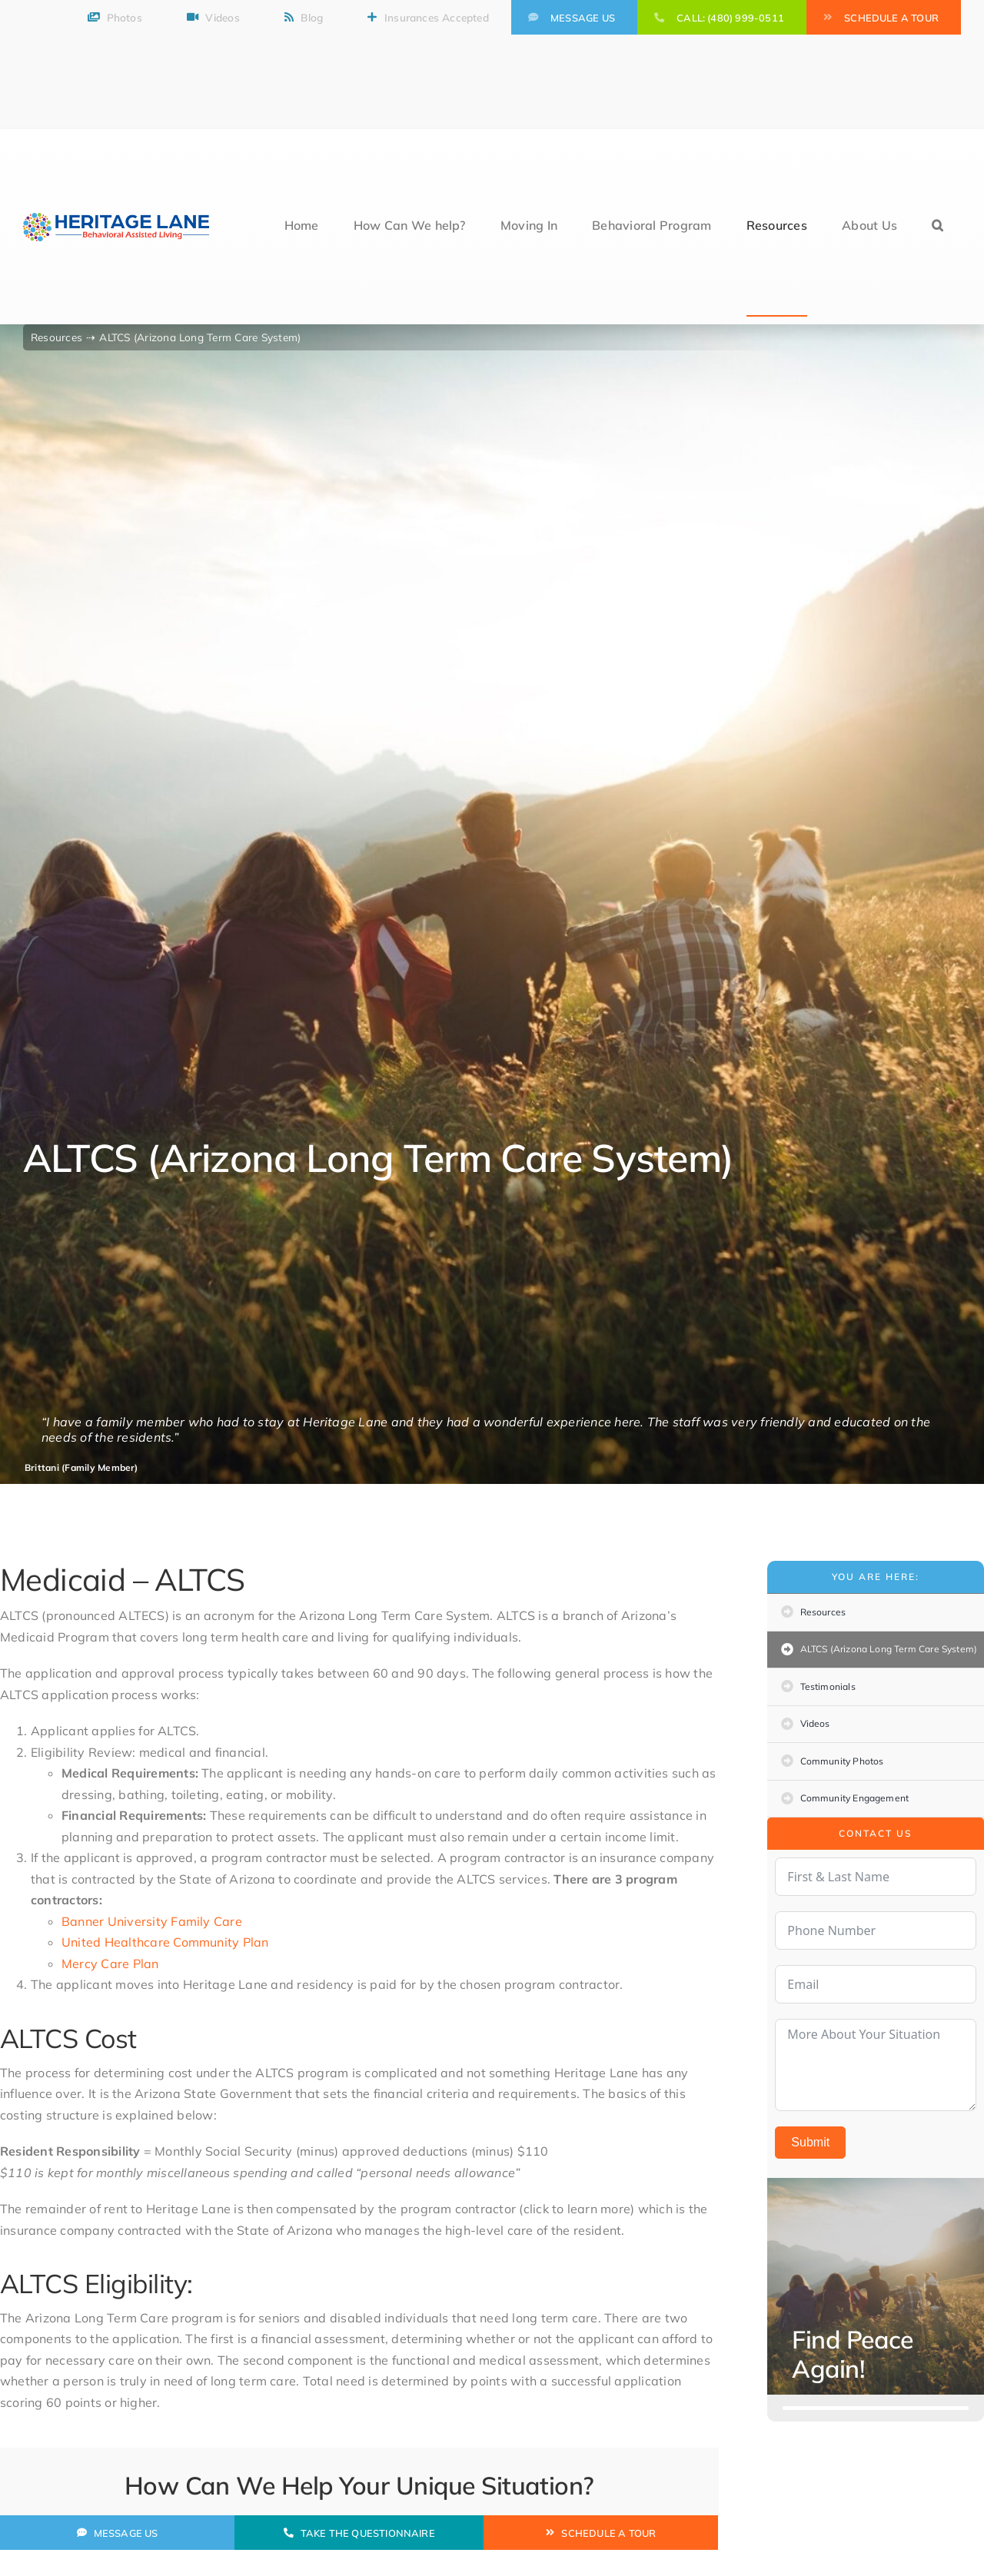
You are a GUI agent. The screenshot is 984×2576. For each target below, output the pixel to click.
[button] (937, 227)
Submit (810, 2142)
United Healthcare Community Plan (165, 1942)
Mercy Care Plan (110, 1963)
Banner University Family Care (152, 1921)
